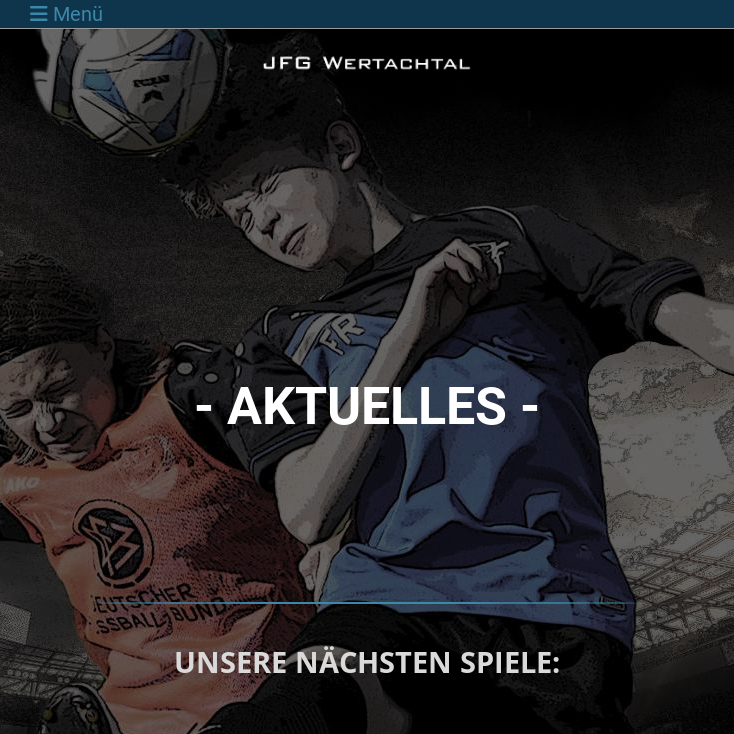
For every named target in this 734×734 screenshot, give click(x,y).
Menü (66, 14)
